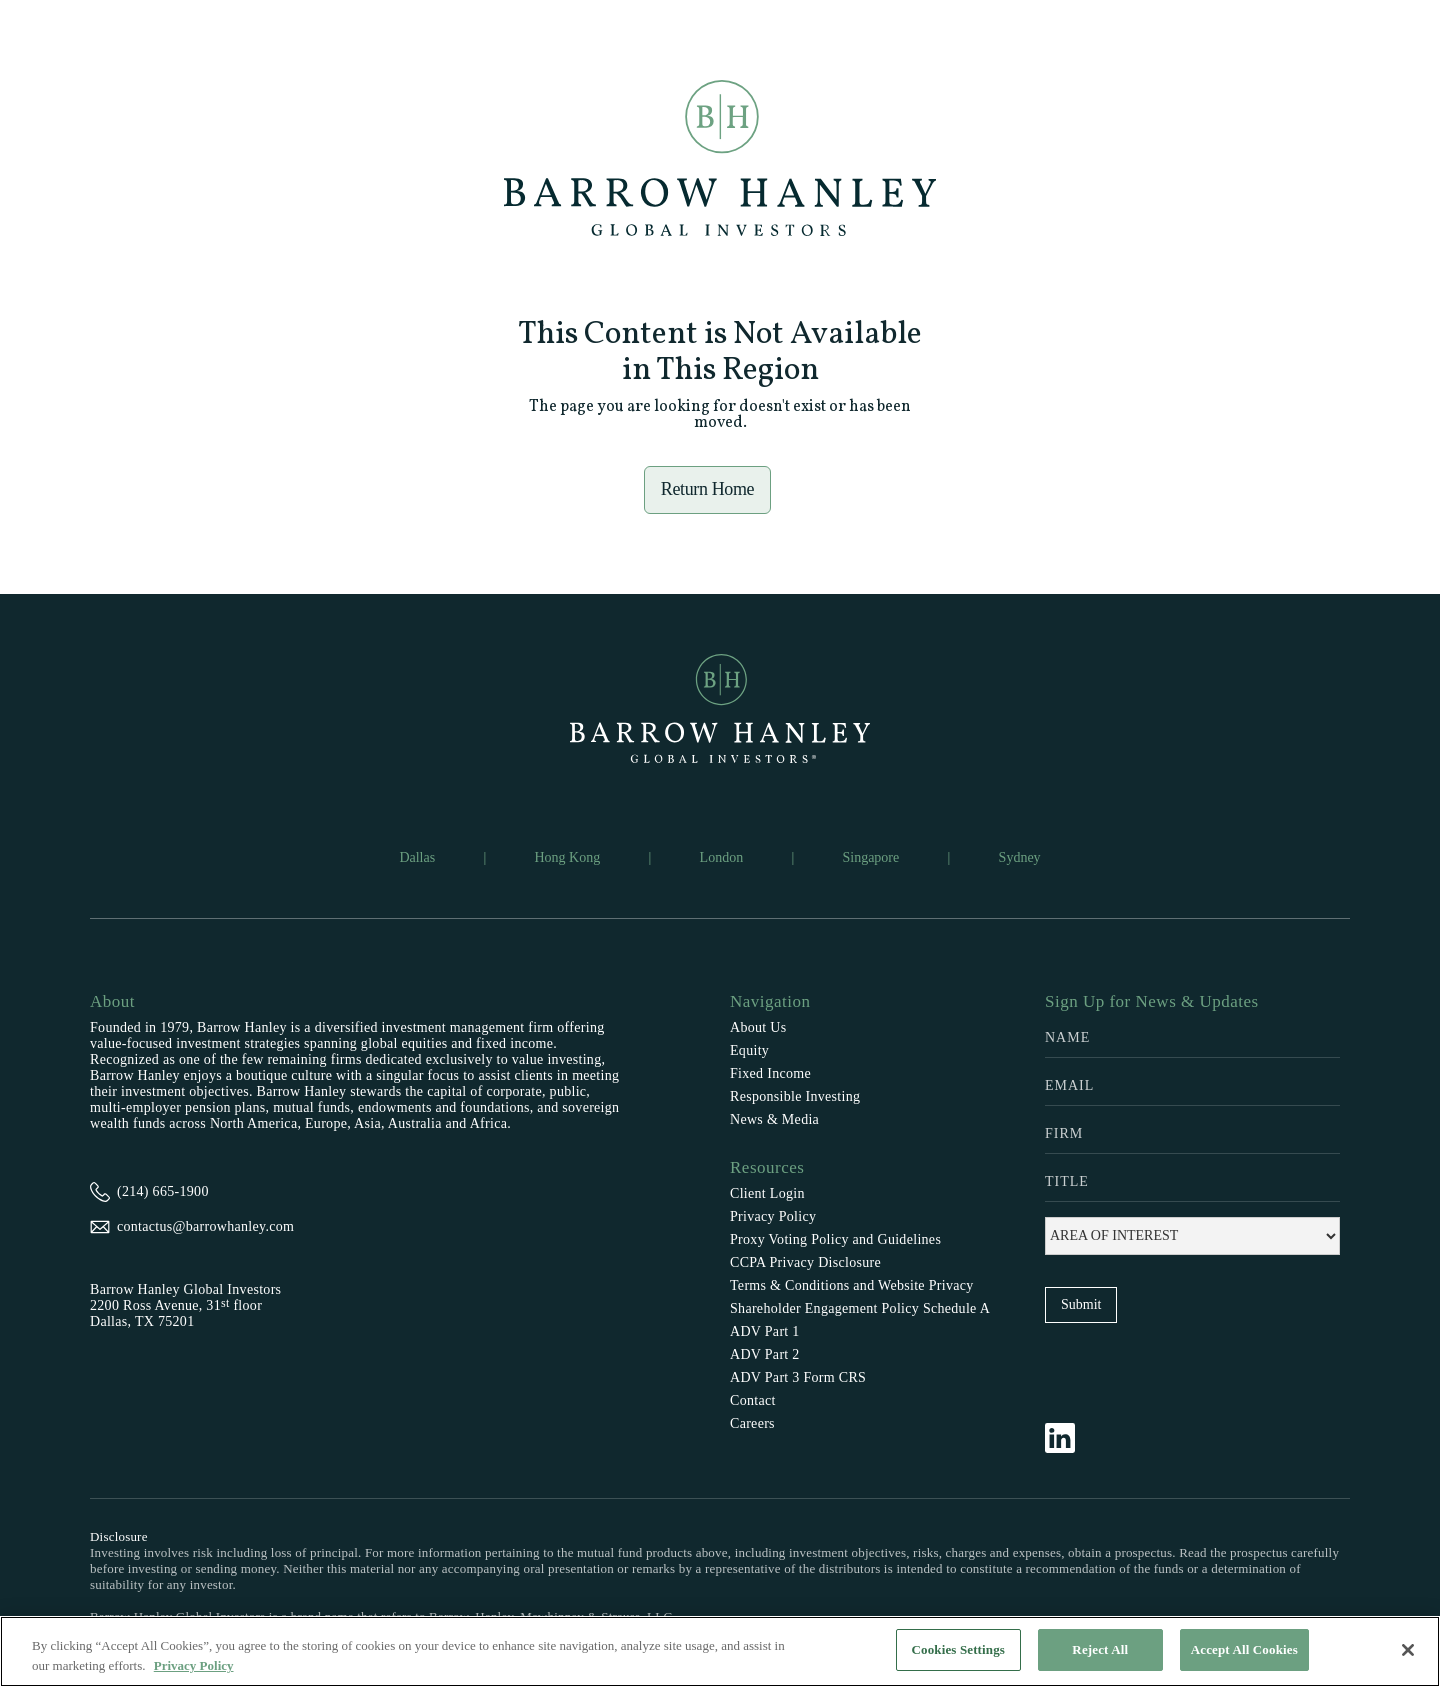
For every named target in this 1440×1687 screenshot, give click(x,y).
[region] (720, 1651)
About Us (758, 1027)
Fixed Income (770, 1073)
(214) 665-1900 (163, 1191)
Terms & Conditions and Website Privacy (852, 1285)
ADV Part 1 (765, 1331)
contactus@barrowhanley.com (205, 1226)
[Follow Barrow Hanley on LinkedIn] (1070, 1438)
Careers (752, 1423)
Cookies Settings (958, 1649)
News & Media (774, 1119)
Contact (753, 1400)
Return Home (708, 489)
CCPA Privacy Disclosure (805, 1262)
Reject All (1100, 1649)
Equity (749, 1050)
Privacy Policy (773, 1216)
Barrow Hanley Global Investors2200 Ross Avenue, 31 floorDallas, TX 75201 (185, 1305)
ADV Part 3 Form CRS (798, 1377)
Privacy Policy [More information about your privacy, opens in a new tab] (194, 1665)
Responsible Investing (795, 1096)
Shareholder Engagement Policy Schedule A (860, 1308)
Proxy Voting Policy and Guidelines (835, 1239)
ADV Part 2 (765, 1354)
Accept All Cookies (1244, 1649)
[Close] (1408, 1650)
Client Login (767, 1193)
